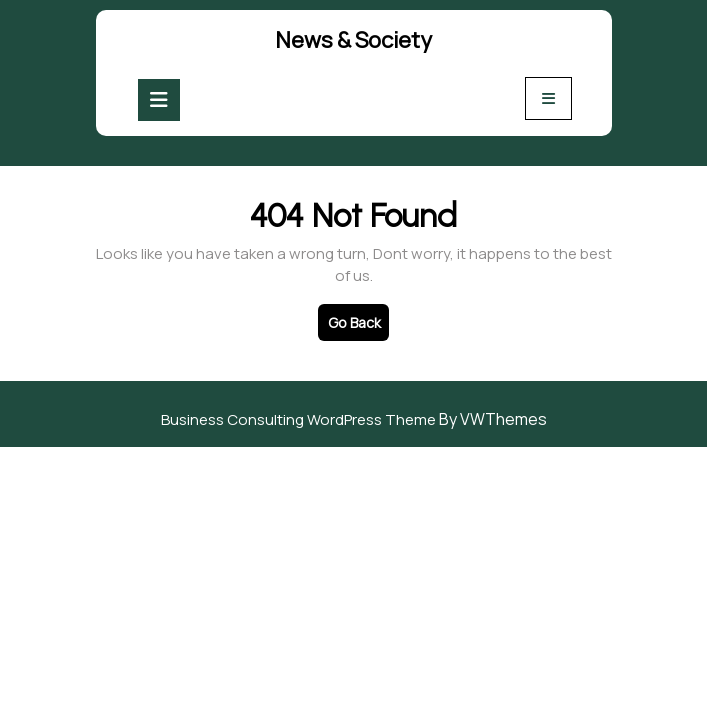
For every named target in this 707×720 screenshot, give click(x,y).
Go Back (358, 326)
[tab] (159, 100)
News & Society (353, 40)
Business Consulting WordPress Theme (298, 419)
